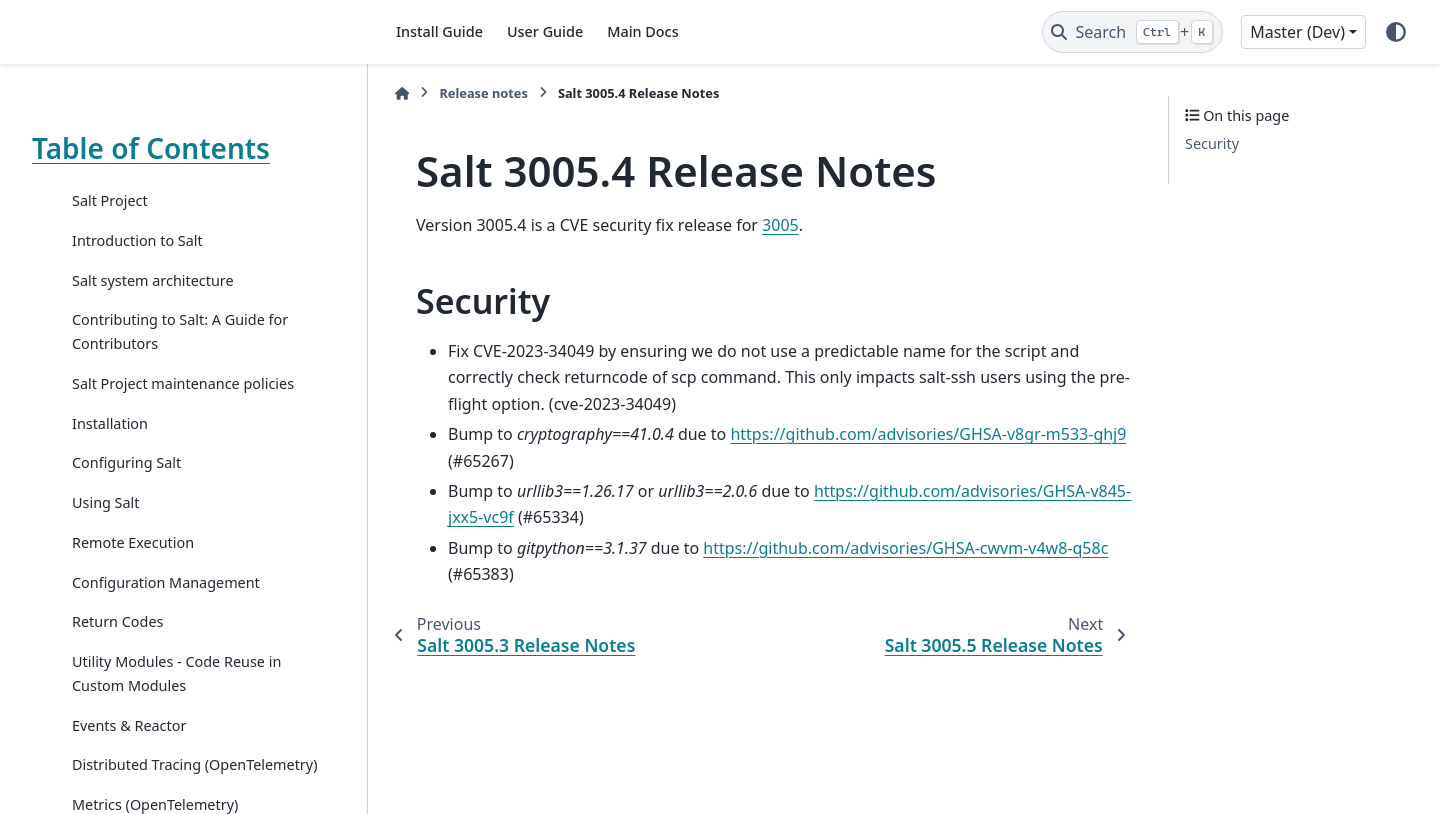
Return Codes (117, 621)
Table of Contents (151, 148)
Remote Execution (133, 542)
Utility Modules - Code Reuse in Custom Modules (176, 673)
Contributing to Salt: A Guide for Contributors (180, 331)
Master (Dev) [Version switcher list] (1297, 32)
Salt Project (110, 200)
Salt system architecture (153, 280)
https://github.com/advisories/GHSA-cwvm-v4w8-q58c (905, 548)
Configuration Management (166, 582)
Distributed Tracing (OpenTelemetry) (194, 764)
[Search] (1132, 32)
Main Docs (642, 31)
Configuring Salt (126, 462)
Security (1212, 143)
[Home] (402, 93)
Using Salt (106, 502)
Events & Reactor (129, 725)
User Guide (545, 31)
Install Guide (439, 31)
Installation (110, 423)
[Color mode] (1396, 32)
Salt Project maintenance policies (183, 383)
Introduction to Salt (137, 240)
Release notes (483, 93)
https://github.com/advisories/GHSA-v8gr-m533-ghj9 (928, 434)
